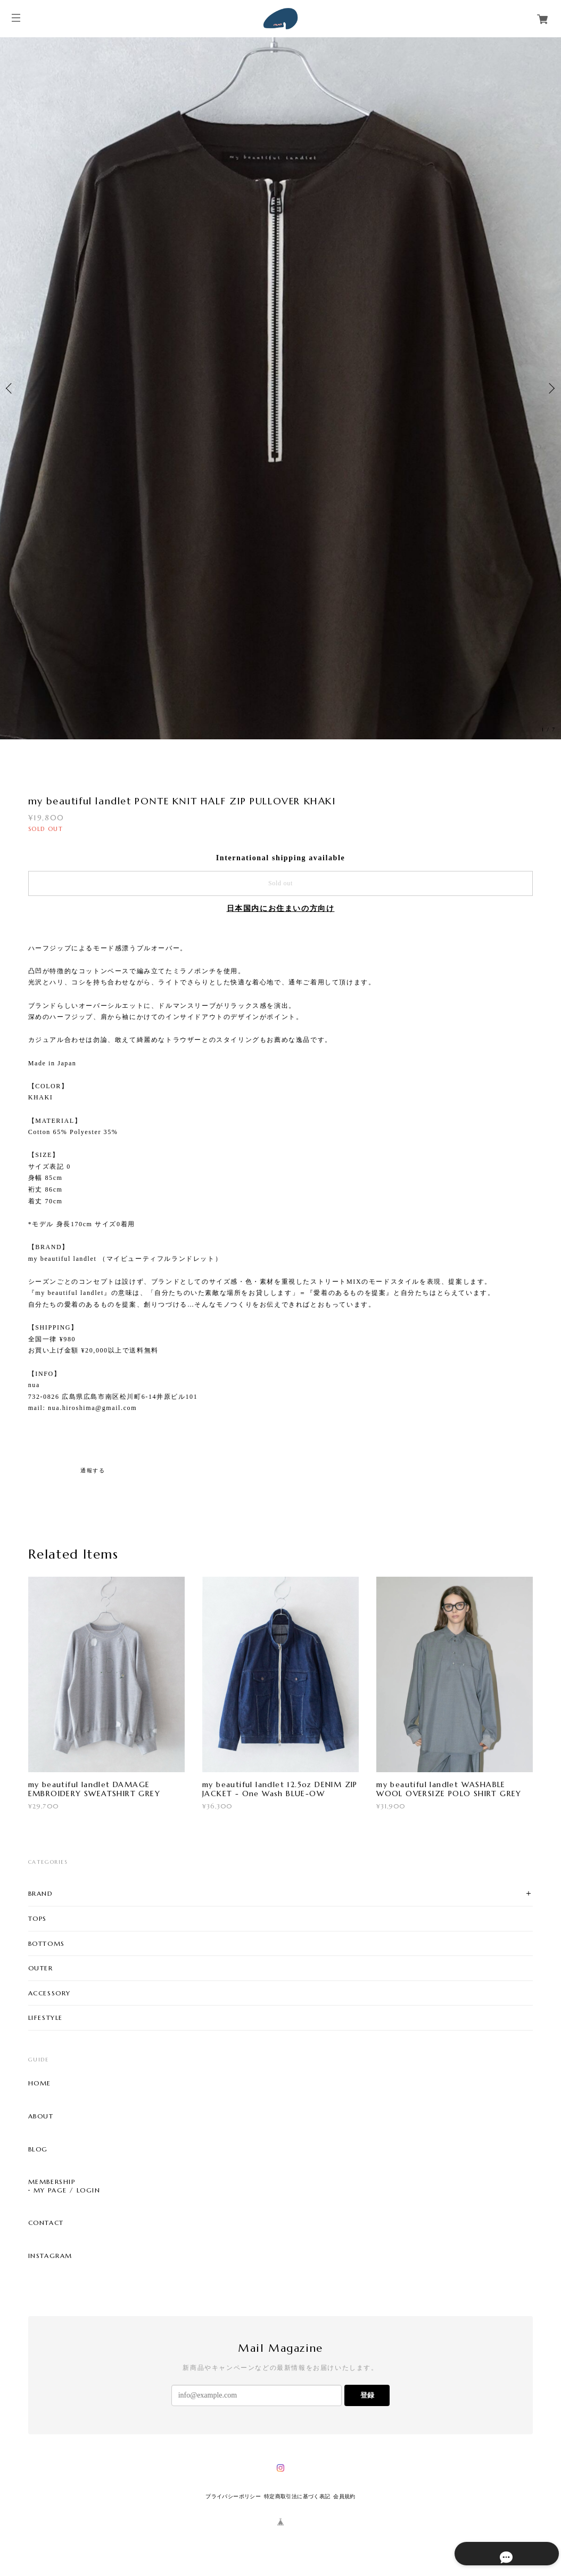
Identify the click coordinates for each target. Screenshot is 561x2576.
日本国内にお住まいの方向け (281, 908)
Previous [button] (10, 388)
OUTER (40, 1968)
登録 (367, 2395)
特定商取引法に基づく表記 (297, 2496)
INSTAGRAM (50, 2256)
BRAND (40, 1893)
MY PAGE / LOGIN (67, 2190)
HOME (39, 2083)
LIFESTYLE (45, 2017)
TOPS (37, 1918)
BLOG (38, 2149)
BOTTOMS (46, 1943)
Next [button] (550, 388)
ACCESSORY (49, 1993)
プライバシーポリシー (233, 2496)
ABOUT (41, 2116)
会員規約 (344, 2496)
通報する (92, 1470)
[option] (280, 388)
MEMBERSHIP (52, 2182)
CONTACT (46, 2223)
